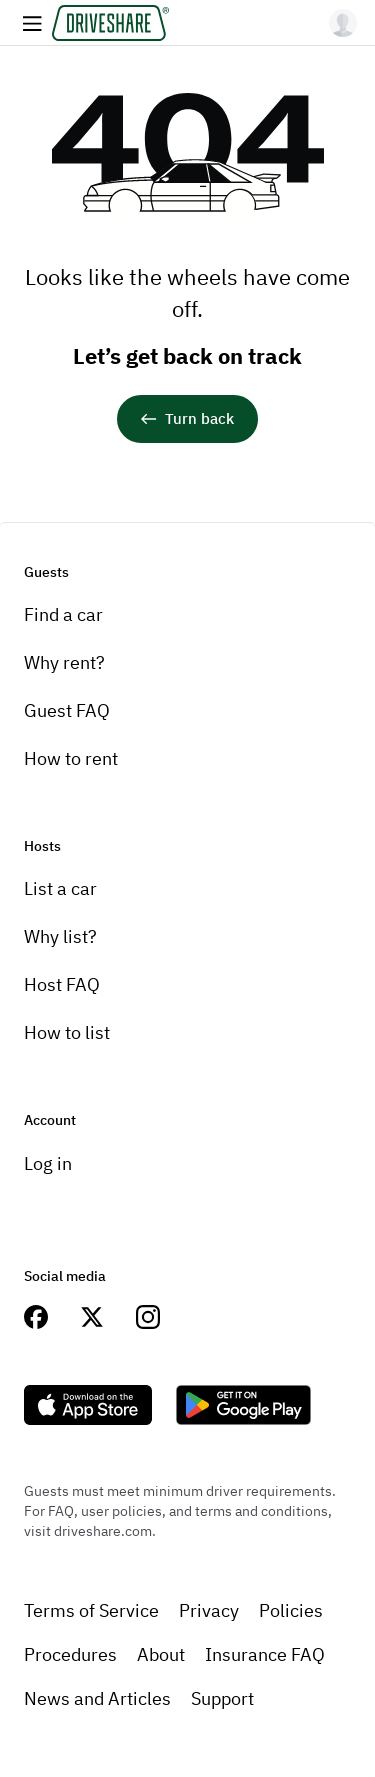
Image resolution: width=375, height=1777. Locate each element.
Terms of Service (91, 1610)
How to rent (71, 758)
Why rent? (64, 662)
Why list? (60, 936)
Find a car (63, 614)
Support (222, 1698)
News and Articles (97, 1698)
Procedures (70, 1654)
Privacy (209, 1610)
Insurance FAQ (265, 1654)
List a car (60, 888)
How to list (67, 1032)
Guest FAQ (67, 710)
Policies (291, 1610)
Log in (48, 1163)
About (161, 1654)
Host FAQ (62, 984)
